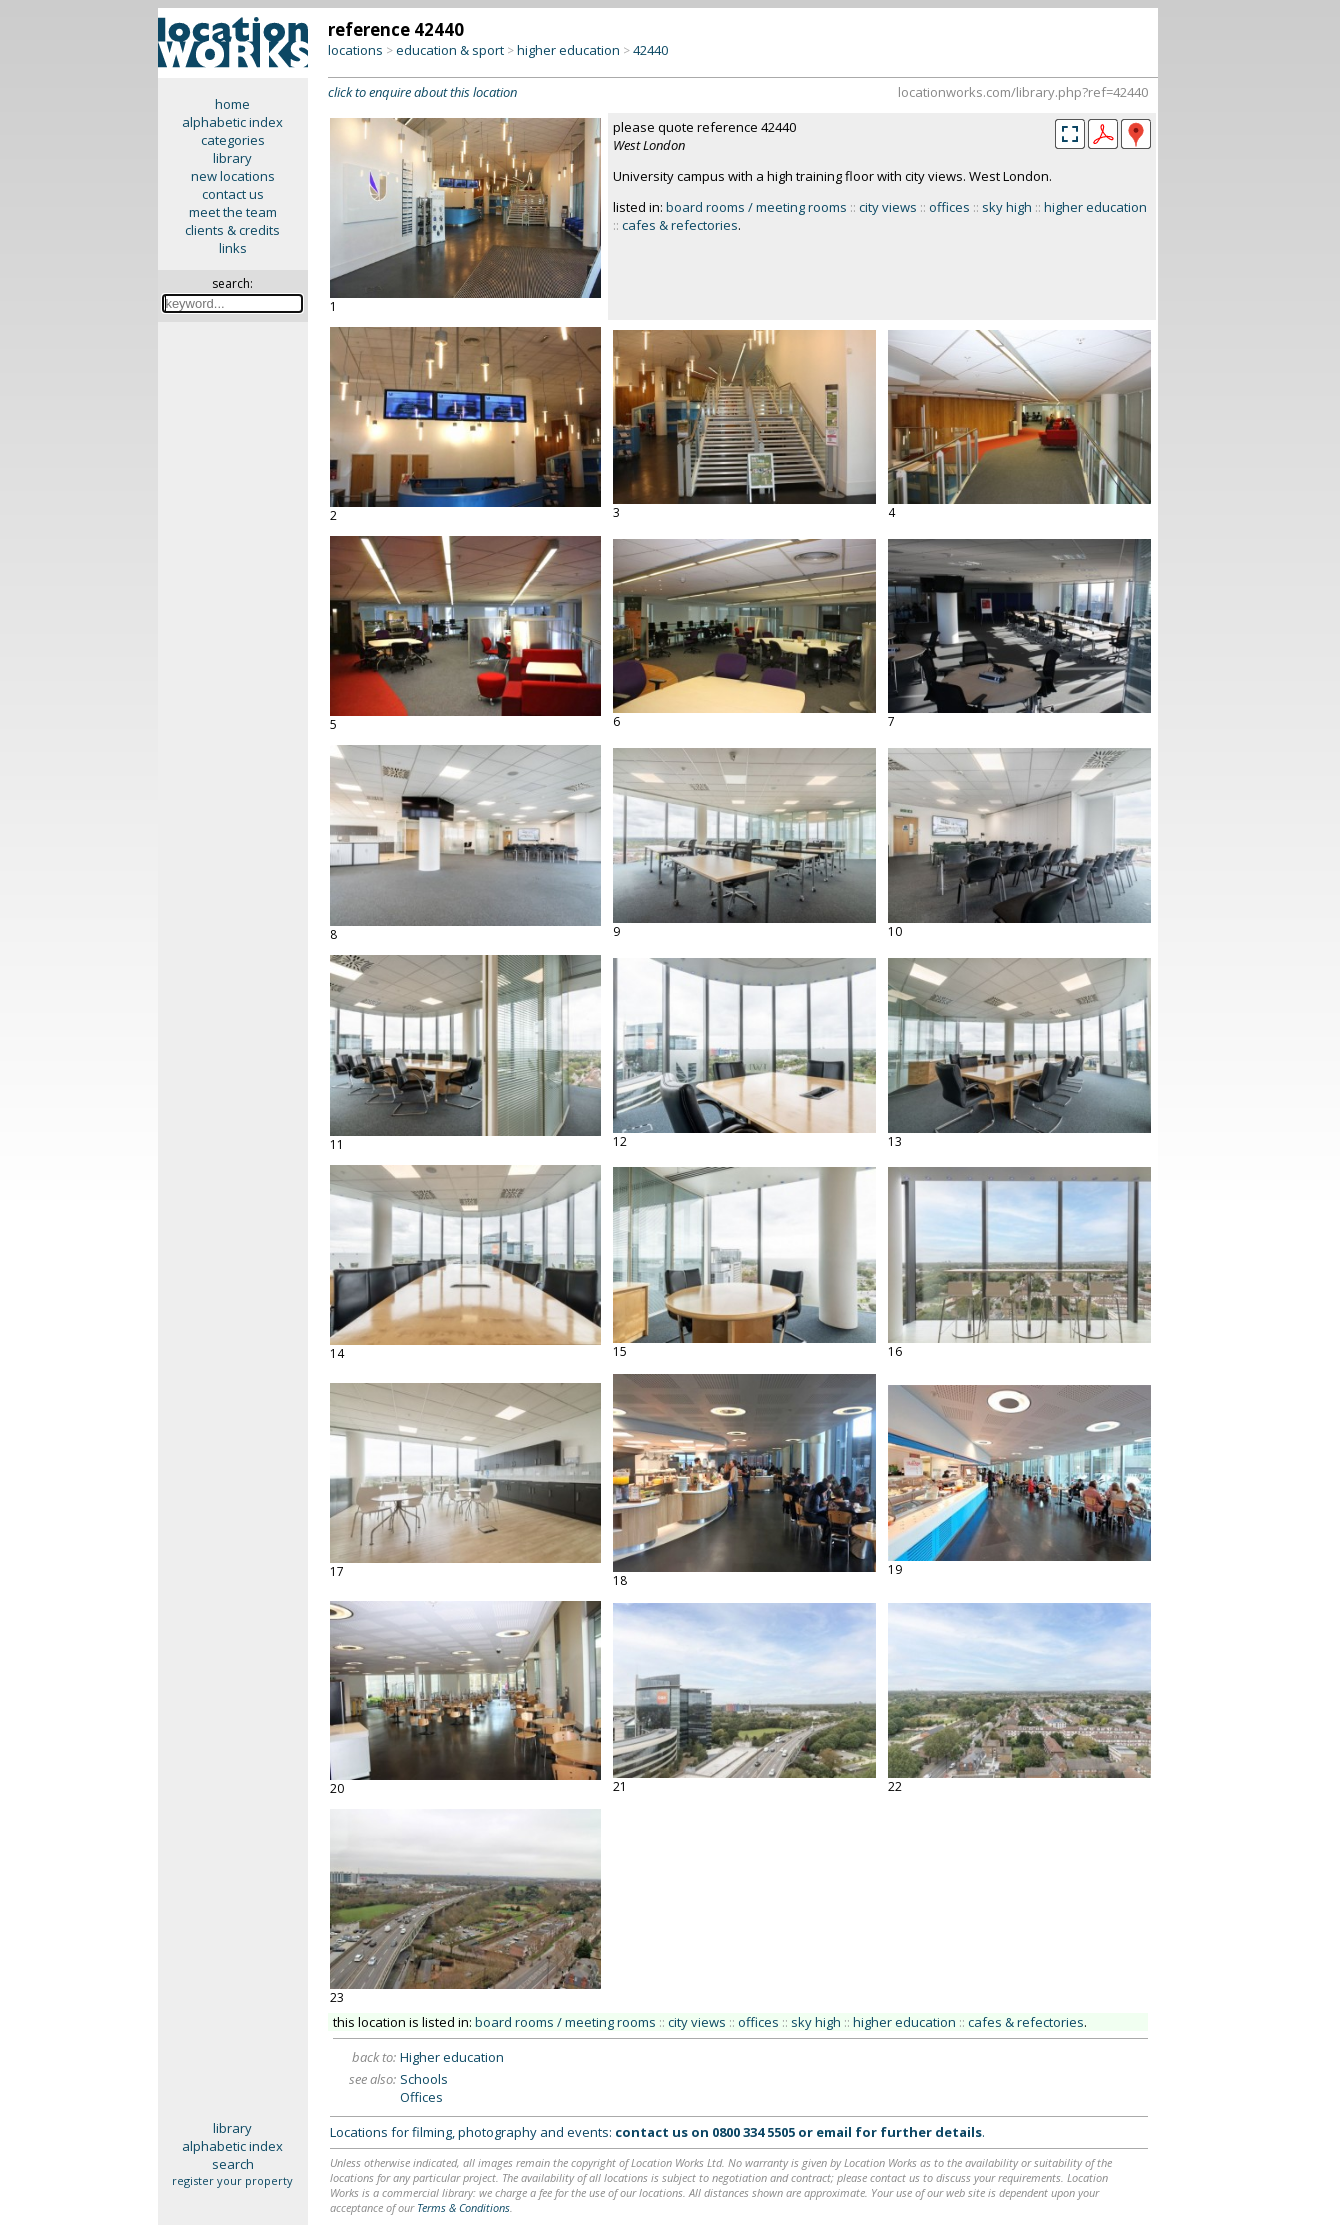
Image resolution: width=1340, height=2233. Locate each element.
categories (233, 140)
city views (888, 207)
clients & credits (232, 230)
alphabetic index (232, 122)
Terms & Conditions (463, 2207)
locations (355, 50)
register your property (232, 2180)
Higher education (452, 2057)
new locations (233, 176)
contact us (233, 194)
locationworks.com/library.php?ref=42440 (1023, 92)
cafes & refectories (680, 225)
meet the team (233, 212)
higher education (568, 50)
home (232, 104)
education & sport (450, 50)
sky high (1007, 207)
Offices (421, 2097)
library (232, 158)
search (233, 2164)
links (233, 248)
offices (949, 207)
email (834, 2132)
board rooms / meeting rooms (756, 207)
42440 (650, 50)
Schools (424, 2079)
